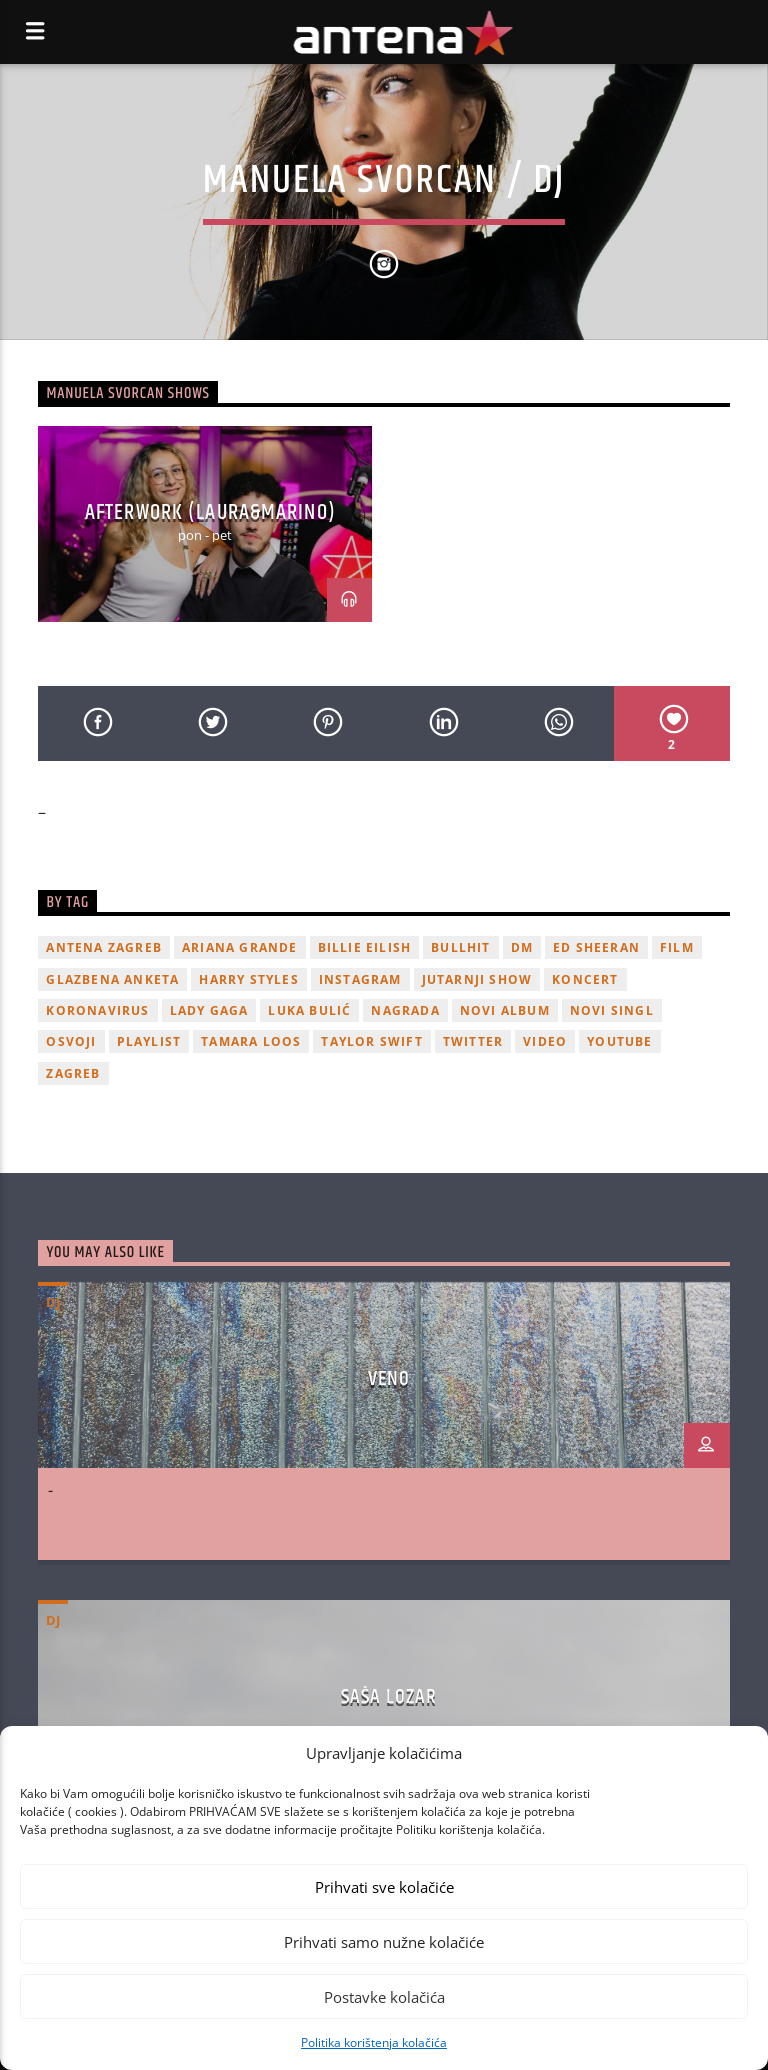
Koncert (585, 979)
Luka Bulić (309, 1010)
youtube (619, 1041)
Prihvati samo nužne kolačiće (384, 1942)
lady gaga (209, 1010)
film (677, 947)
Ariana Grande (240, 947)
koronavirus (97, 1010)
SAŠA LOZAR (389, 1697)
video (545, 1041)
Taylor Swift (371, 1041)
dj (53, 1302)
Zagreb (73, 1073)
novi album (505, 1010)
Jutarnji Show (477, 979)
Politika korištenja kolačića (374, 2042)
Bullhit (460, 947)
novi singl (612, 1010)
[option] (205, 524)
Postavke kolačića (384, 1997)
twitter (473, 1041)
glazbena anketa (112, 979)
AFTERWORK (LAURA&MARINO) (210, 512)
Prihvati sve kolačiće (384, 1887)
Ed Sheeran (596, 947)
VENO (389, 1379)
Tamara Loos (251, 1041)
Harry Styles (248, 979)
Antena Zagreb (104, 947)
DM (522, 947)
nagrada (405, 1010)
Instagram (360, 979)
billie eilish (365, 947)
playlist (149, 1041)
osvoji (71, 1041)
